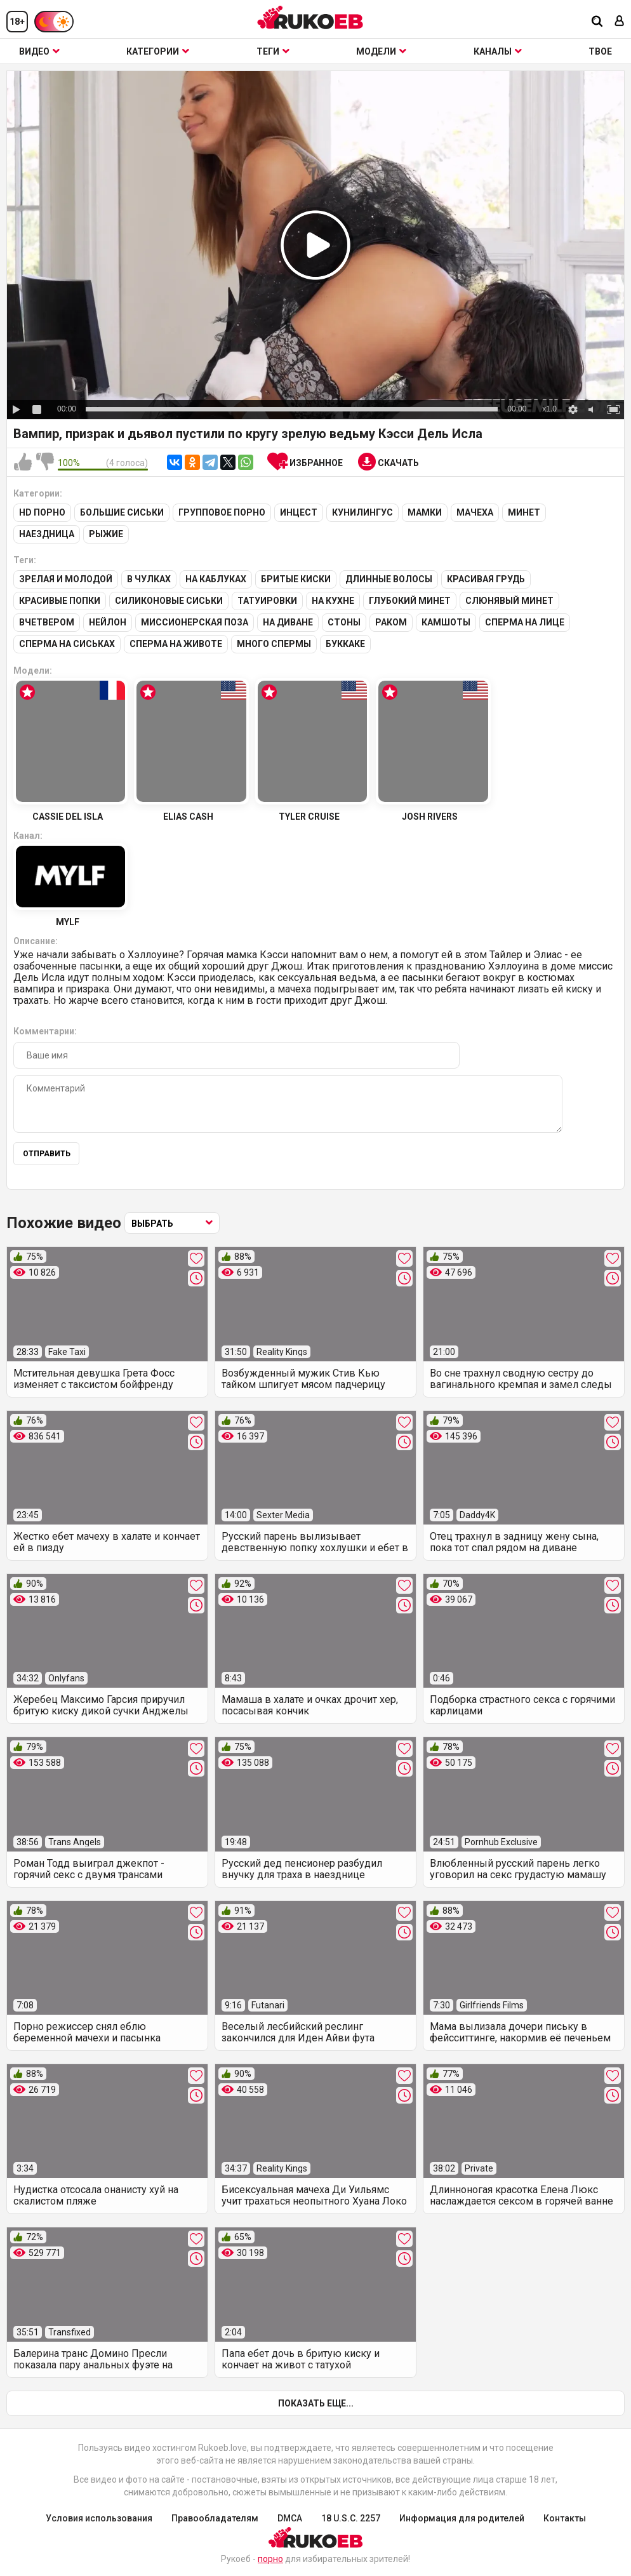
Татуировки (267, 601)
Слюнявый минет (509, 601)
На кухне (333, 601)
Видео (39, 51)
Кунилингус (362, 515)
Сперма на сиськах (67, 643)
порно (270, 2557)
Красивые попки (59, 601)
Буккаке (345, 643)
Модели (381, 51)
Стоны (344, 622)
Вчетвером (46, 622)
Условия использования (99, 2516)
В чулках (149, 580)
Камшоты (446, 622)
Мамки (425, 515)
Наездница (46, 536)
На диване (288, 622)
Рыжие (106, 536)
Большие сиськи (122, 515)
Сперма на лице (524, 622)
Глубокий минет (410, 601)
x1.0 (549, 408)
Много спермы (274, 643)
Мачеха (474, 515)
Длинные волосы (388, 580)
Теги (272, 51)
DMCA (289, 2516)
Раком (391, 622)
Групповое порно (221, 515)
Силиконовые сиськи (169, 601)
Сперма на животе (176, 643)
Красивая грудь (486, 580)
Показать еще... (316, 2401)
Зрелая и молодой (65, 580)
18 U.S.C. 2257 (350, 2516)
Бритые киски (296, 580)
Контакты (564, 2516)
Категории (157, 51)
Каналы (498, 51)
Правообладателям (214, 2516)
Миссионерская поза (194, 622)
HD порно (42, 515)
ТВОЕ (600, 51)
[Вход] (619, 22)
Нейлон (107, 622)
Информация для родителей (461, 2516)
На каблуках (215, 580)
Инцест (298, 515)
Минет (524, 515)
